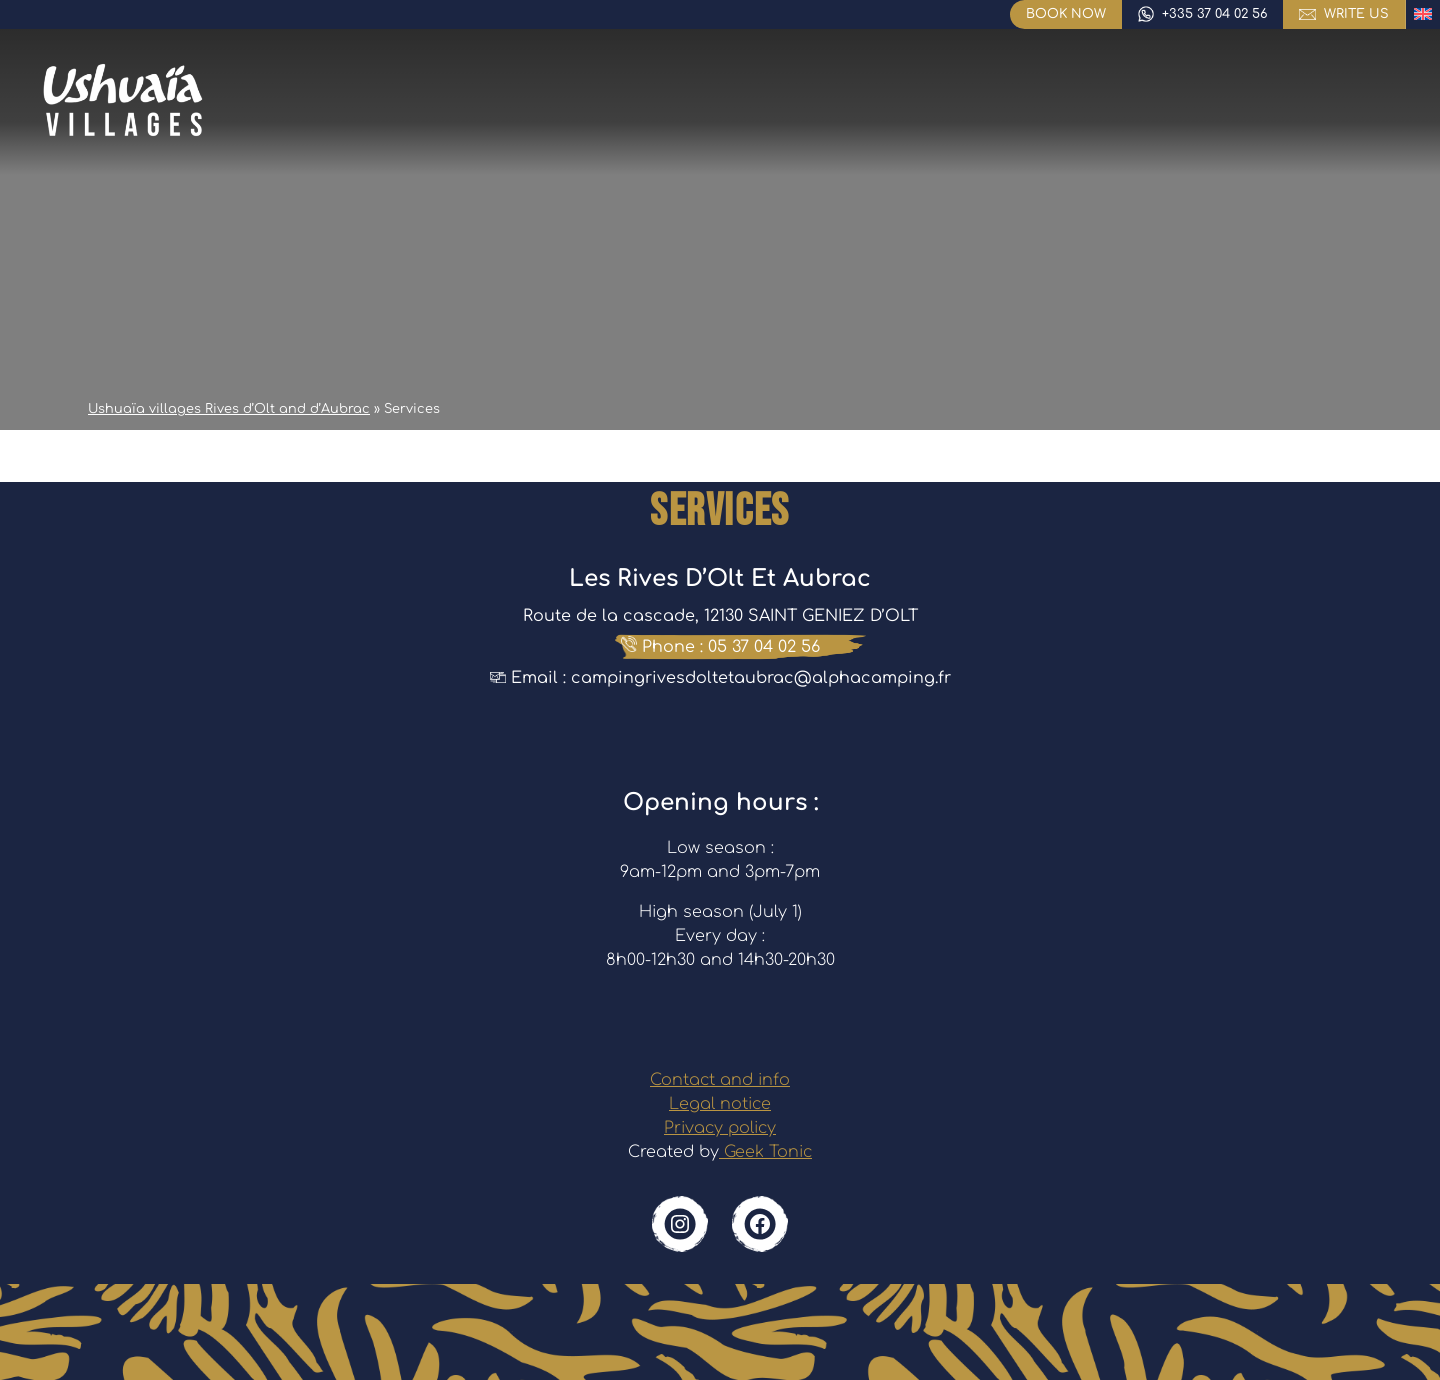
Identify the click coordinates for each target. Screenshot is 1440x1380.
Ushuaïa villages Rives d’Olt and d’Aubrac (229, 409)
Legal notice (720, 1104)
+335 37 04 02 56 (1214, 14)
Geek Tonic (765, 1152)
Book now (1066, 14)
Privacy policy (720, 1128)
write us (1356, 14)
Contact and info (720, 1080)
